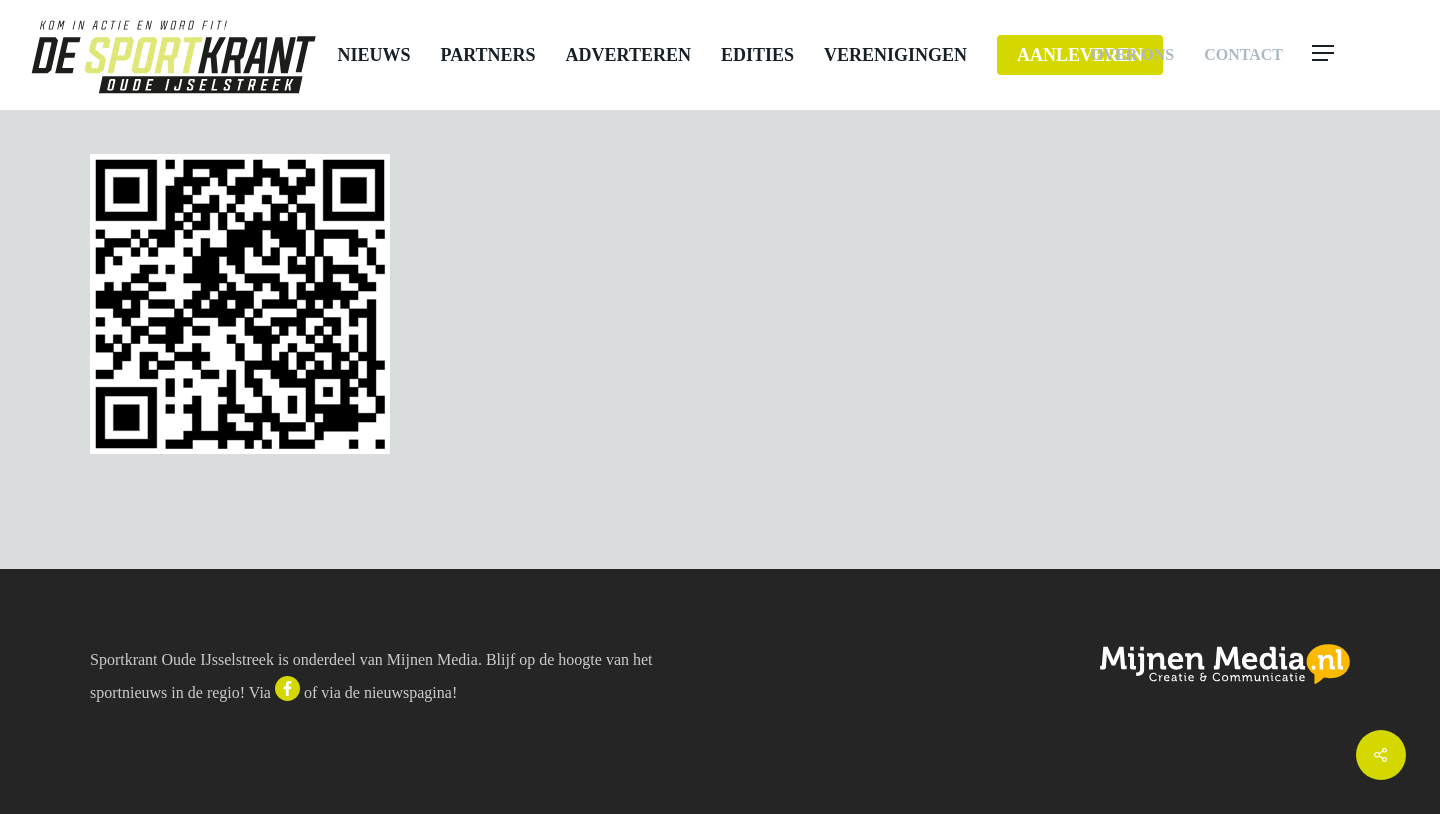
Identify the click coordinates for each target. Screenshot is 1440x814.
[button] (1362, 55)
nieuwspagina (408, 692)
